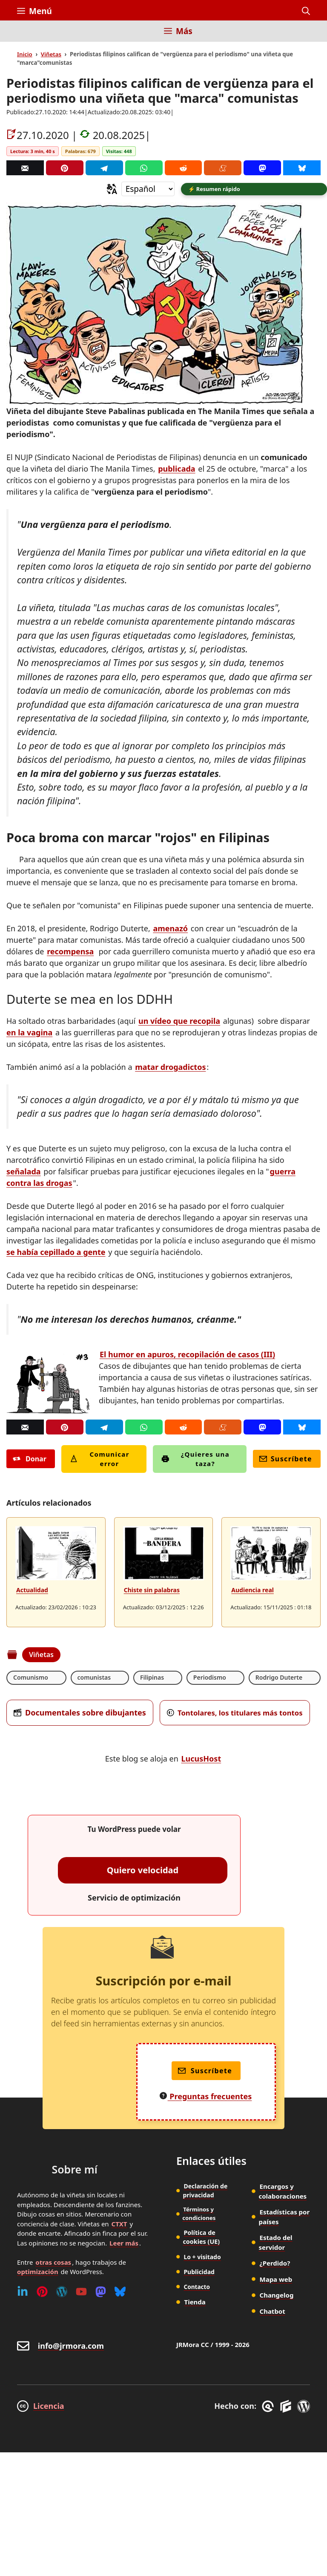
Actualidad (32, 1591)
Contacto (197, 2287)
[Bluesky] (302, 167)
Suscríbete (285, 1460)
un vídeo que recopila (179, 1022)
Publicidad (199, 2272)
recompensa (70, 953)
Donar (29, 1460)
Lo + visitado (202, 2257)
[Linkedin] (22, 2292)
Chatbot (272, 2312)
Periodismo (209, 1679)
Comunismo (30, 1679)
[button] (305, 11)
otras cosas (53, 2263)
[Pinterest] (64, 167)
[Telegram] (104, 167)
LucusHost (201, 1760)
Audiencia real (252, 1591)
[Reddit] (183, 167)
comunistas (94, 1679)
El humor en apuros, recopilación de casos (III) (187, 1355)
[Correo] (25, 167)
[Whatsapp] (144, 167)
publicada (176, 470)
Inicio (24, 54)
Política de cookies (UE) (201, 2237)
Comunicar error (99, 1460)
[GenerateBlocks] (287, 2407)
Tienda (195, 2302)
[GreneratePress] (269, 2407)
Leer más (123, 2244)
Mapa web (276, 2280)
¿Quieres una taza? (195, 1460)
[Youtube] (81, 2292)
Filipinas (152, 1679)
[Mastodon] (262, 167)
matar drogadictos (170, 1068)
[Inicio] (23, 36)
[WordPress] (61, 2292)
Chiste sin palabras (152, 1591)
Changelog (277, 2296)
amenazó (170, 929)
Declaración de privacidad (205, 2191)
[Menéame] (222, 167)
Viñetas (51, 54)
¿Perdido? (275, 2264)
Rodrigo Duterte (279, 1679)
